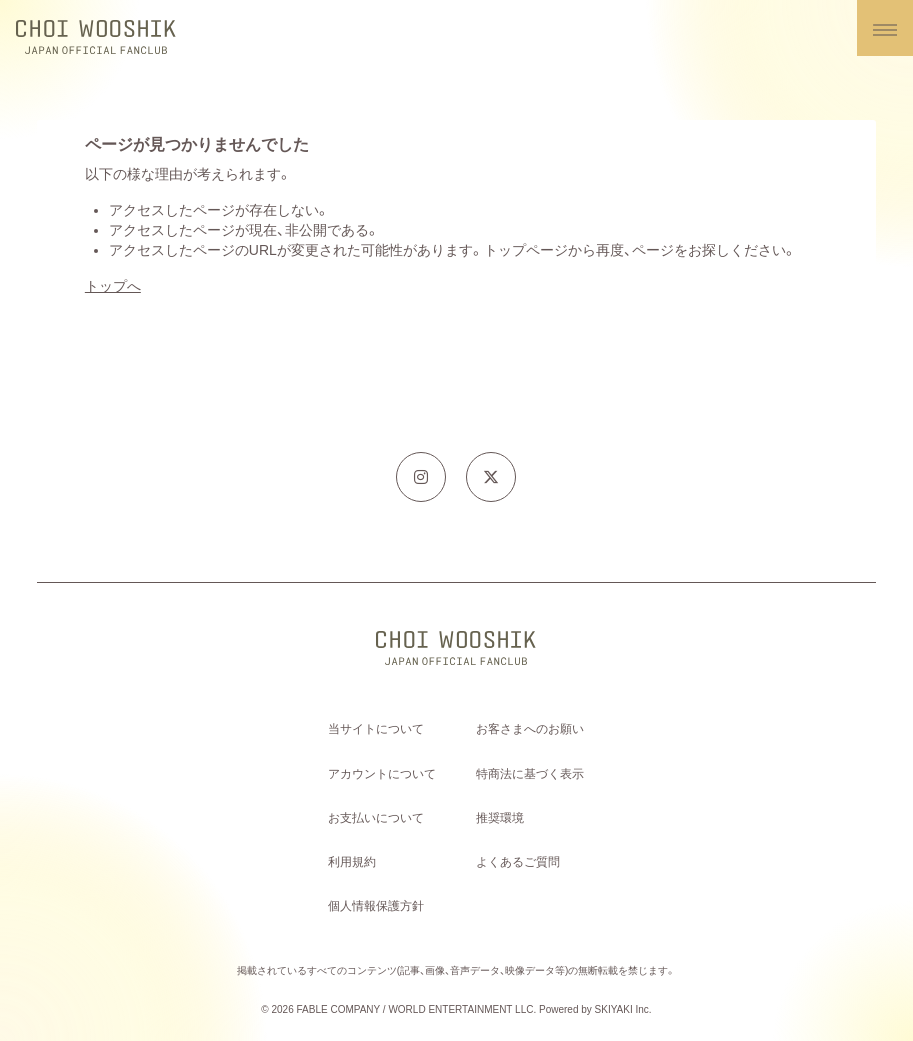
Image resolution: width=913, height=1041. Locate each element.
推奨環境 (500, 818)
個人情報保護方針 (376, 906)
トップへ (113, 286)
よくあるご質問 (518, 862)
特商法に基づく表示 (530, 774)
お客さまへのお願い (530, 729)
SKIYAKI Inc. (623, 1009)
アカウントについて (382, 774)
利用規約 (352, 862)
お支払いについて (376, 818)
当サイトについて (376, 729)
